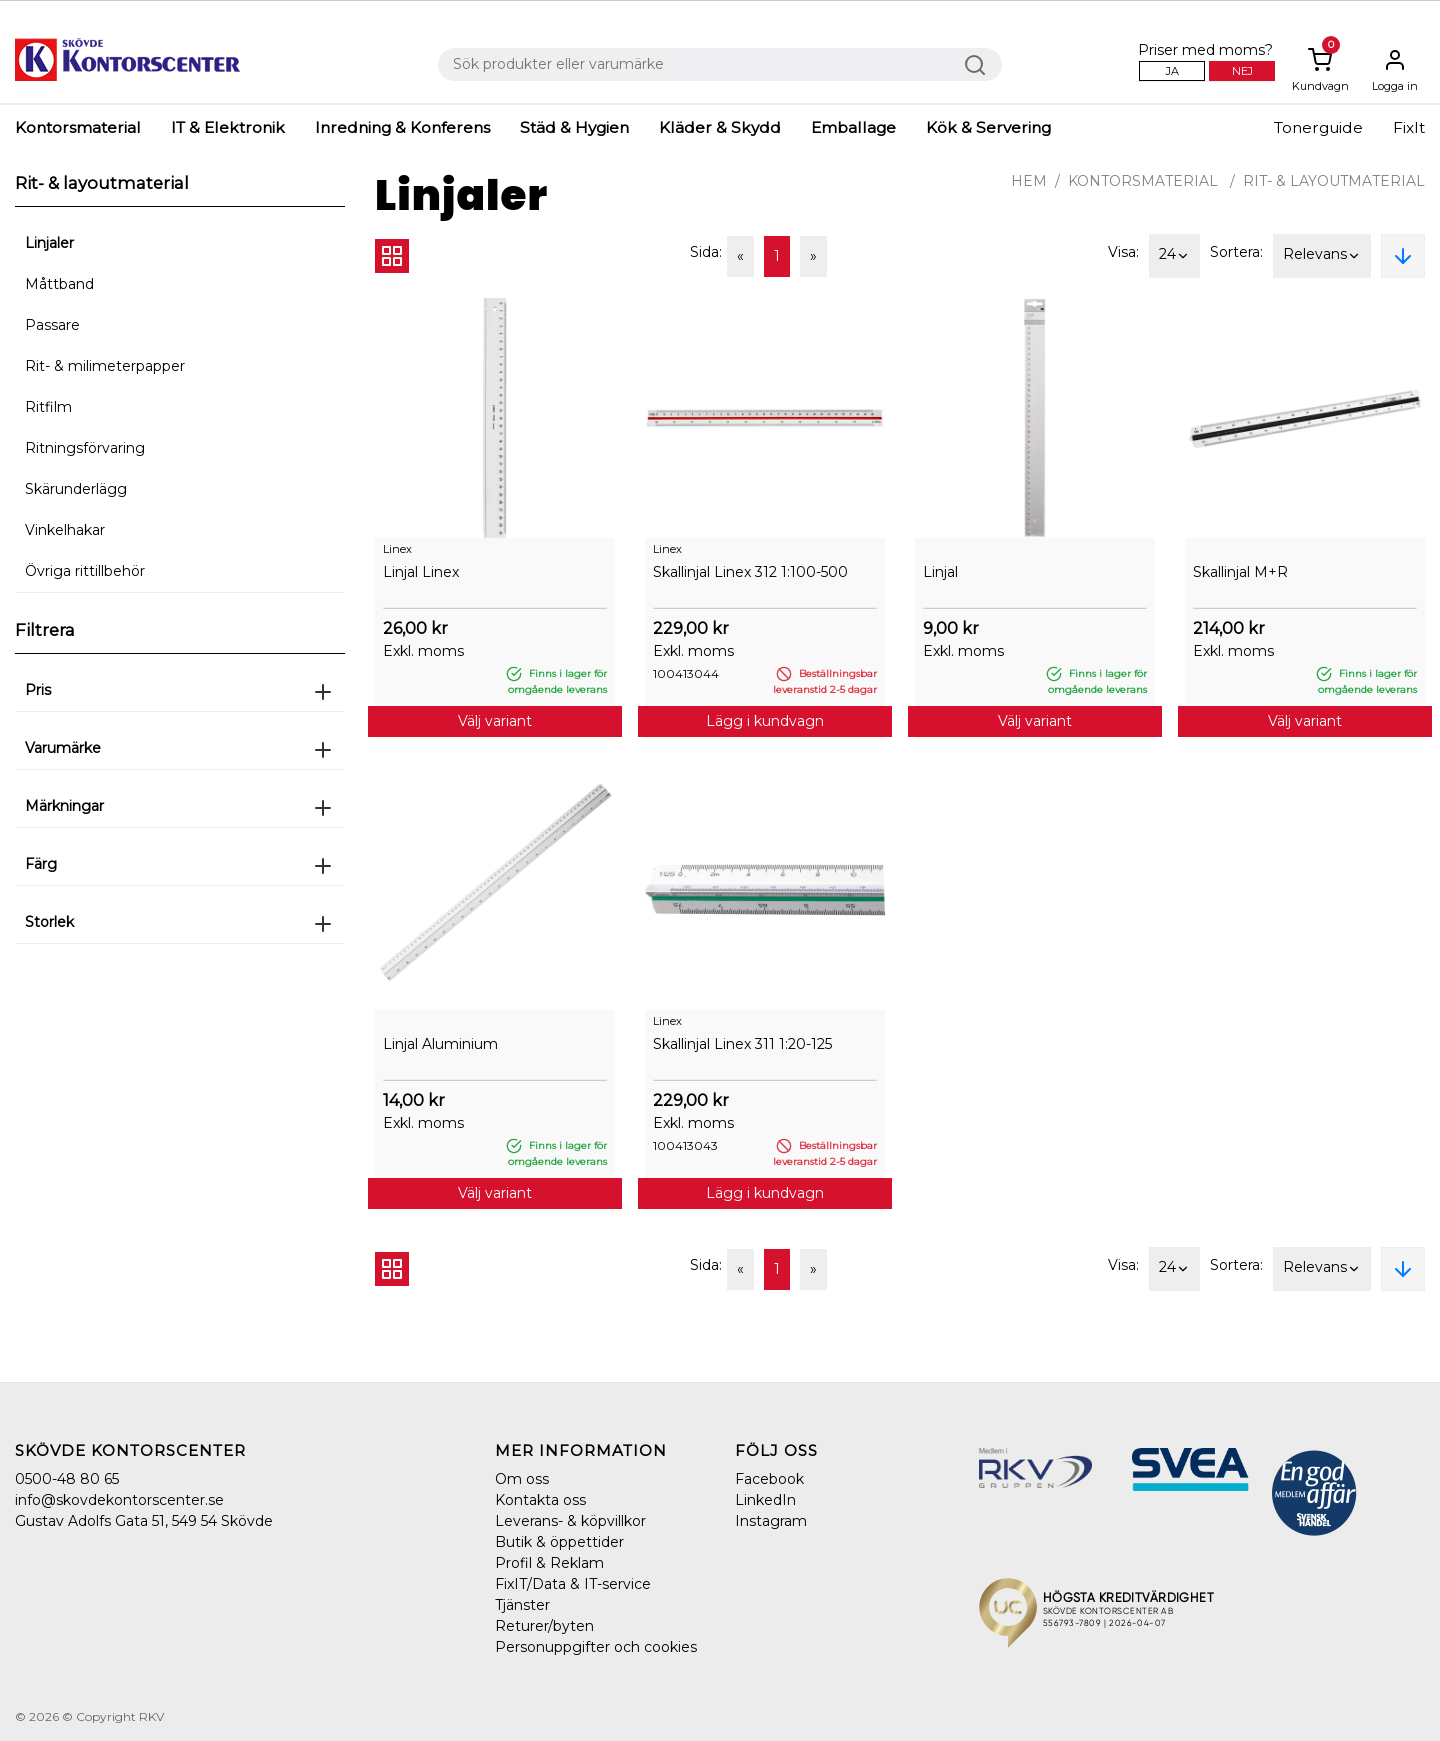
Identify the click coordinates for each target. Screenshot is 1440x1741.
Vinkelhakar (65, 530)
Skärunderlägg (76, 489)
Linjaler (49, 243)
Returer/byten (544, 1626)
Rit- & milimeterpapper (105, 366)
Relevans (1322, 256)
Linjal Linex (421, 572)
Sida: (706, 252)
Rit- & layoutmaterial (1334, 181)
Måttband (59, 284)
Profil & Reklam (549, 1563)
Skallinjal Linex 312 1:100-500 (750, 572)
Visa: (1123, 252)
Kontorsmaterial (78, 127)
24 (1174, 256)
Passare (52, 325)
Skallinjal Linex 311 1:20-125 (742, 1044)
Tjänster (522, 1605)
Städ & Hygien (574, 127)
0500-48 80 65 (67, 1479)
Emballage (853, 127)
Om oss (522, 1479)
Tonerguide (1318, 127)
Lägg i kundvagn (765, 721)
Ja (1172, 71)
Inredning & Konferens (402, 127)
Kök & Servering (988, 127)
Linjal (940, 572)
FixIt (1409, 127)
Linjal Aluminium (440, 1044)
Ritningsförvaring (85, 448)
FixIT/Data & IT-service (573, 1584)
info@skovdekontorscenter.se (119, 1500)
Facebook (769, 1479)
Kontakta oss (540, 1500)
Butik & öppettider (559, 1542)
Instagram (771, 1521)
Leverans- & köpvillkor (570, 1521)
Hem (1029, 181)
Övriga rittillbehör (85, 571)
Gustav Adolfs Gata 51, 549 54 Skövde (144, 1521)
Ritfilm (48, 407)
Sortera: (1236, 252)
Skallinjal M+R (1240, 572)
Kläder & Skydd (720, 127)
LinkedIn (765, 1500)
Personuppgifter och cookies (596, 1647)
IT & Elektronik (228, 127)
